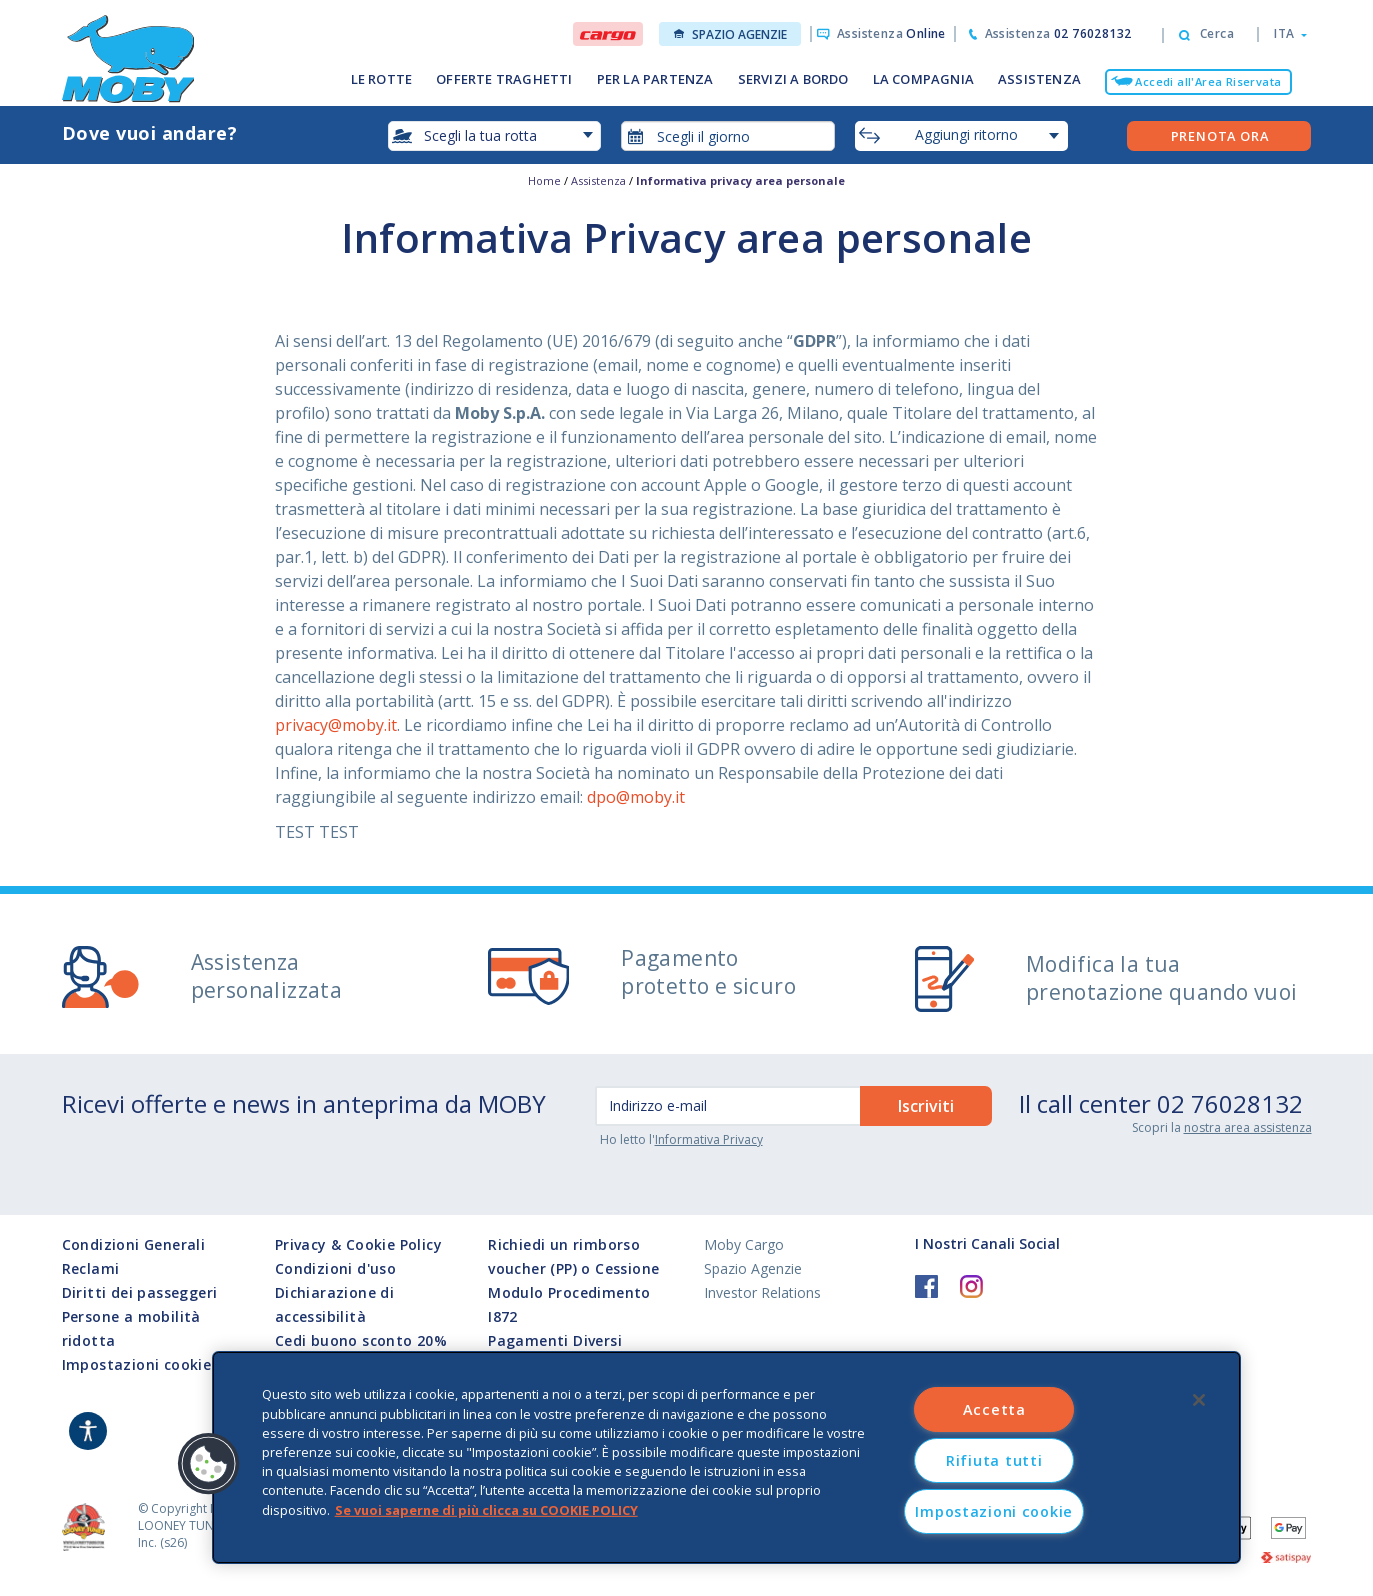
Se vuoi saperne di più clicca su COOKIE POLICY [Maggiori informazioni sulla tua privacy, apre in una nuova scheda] (486, 1509)
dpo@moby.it (636, 797)
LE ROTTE (382, 79)
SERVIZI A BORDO (793, 79)
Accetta (994, 1409)
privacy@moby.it (336, 725)
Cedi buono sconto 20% (361, 1340)
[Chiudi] (1199, 1400)
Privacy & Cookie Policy (358, 1244)
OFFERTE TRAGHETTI (504, 79)
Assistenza (891, 33)
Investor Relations (762, 1292)
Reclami (91, 1268)
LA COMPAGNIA (923, 79)
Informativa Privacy (709, 1139)
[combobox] (728, 136)
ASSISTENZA (1039, 79)
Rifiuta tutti (994, 1460)
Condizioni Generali (134, 1244)
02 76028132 (1230, 1103)
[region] (727, 1457)
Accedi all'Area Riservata (1208, 81)
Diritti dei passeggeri (140, 1292)
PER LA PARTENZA (655, 79)
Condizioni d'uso (335, 1268)
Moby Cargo (744, 1244)
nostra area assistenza (1248, 1127)
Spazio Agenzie (730, 34)
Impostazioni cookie (137, 1365)
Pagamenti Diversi (555, 1340)
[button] (1284, 34)
